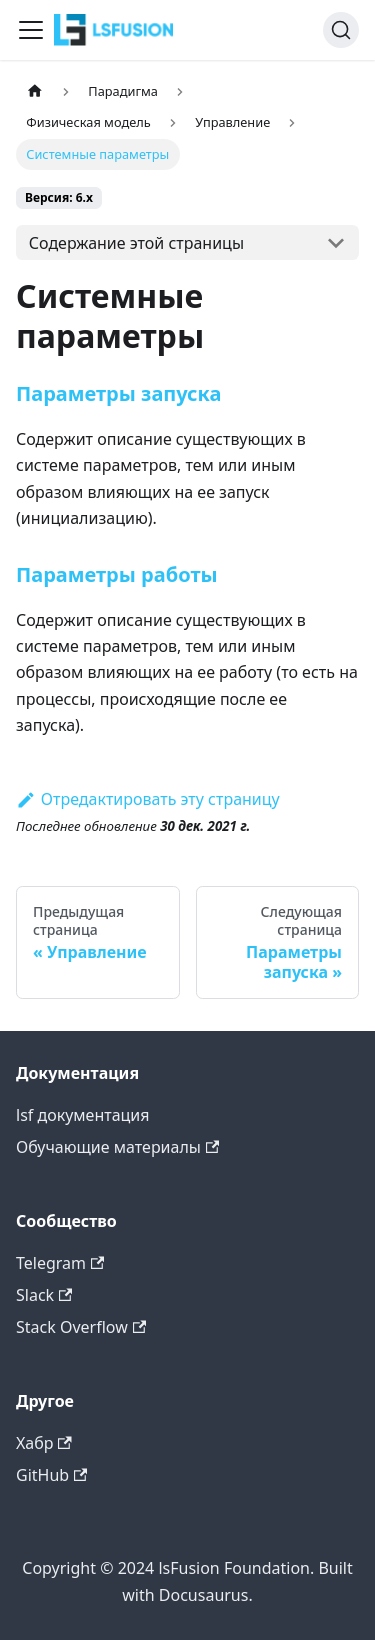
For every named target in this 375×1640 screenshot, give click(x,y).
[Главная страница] (35, 91)
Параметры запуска (118, 393)
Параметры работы (117, 574)
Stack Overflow (81, 1327)
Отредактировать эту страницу (148, 799)
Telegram (60, 1263)
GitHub (51, 1475)
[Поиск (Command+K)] (341, 30)
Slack (44, 1295)
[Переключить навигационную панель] (31, 30)
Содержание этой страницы (136, 243)
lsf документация (83, 1115)
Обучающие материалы (117, 1147)
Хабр (44, 1443)
